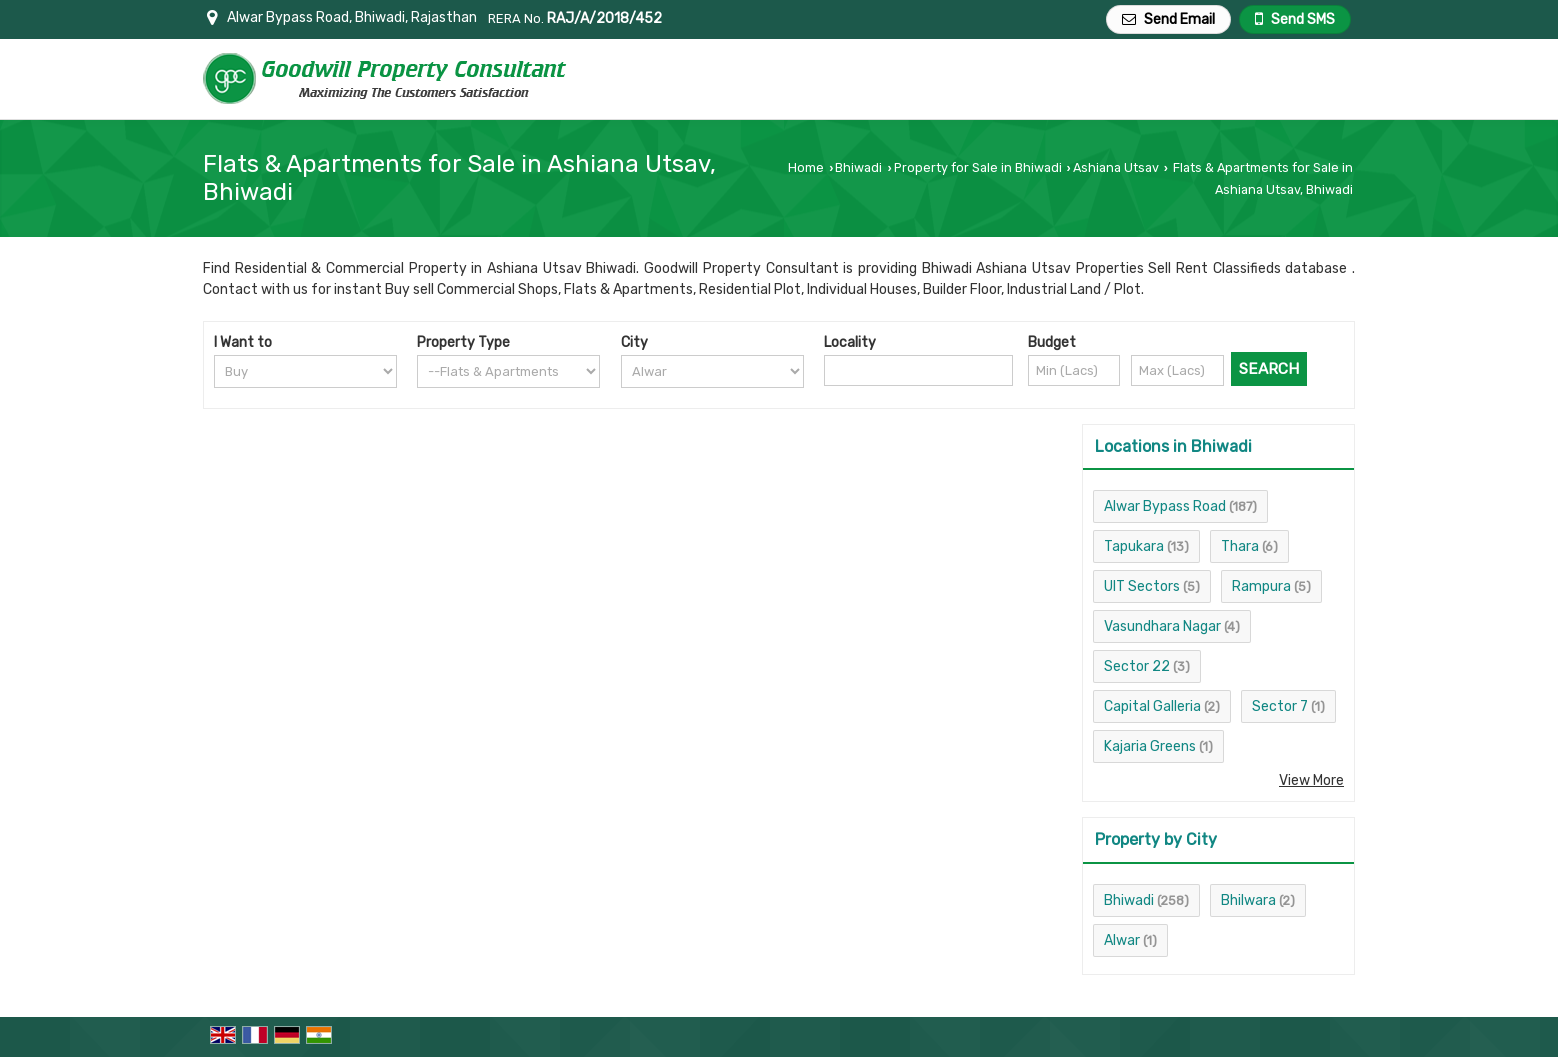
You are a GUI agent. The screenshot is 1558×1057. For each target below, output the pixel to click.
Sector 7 (1280, 706)
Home (806, 167)
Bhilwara (1248, 900)
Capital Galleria (1152, 706)
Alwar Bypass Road (1165, 506)
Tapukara (1134, 546)
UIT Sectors (1142, 586)
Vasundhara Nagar (1162, 626)
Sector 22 (1137, 666)
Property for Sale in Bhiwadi (978, 167)
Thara (1240, 546)
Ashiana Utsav (1116, 167)
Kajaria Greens (1150, 746)
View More (1311, 780)
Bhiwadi (858, 167)
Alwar (1122, 940)
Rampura (1261, 586)
